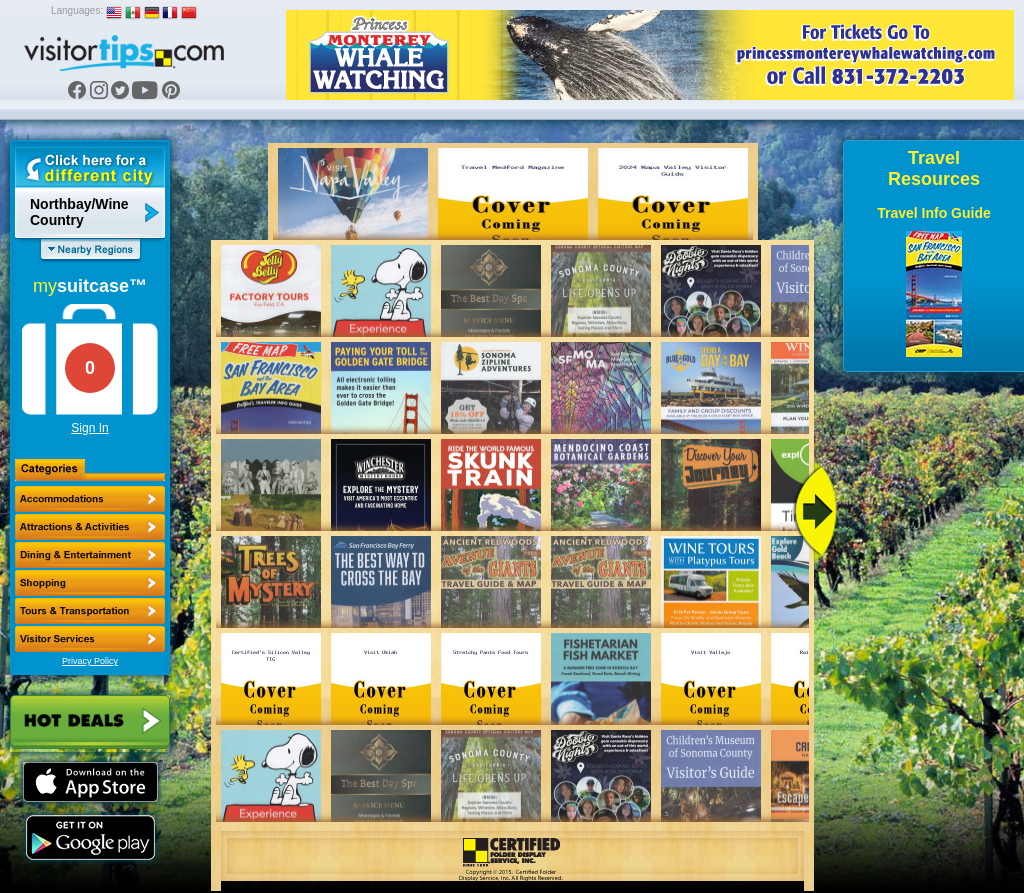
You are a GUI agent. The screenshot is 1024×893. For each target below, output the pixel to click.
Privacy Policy (90, 661)
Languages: (77, 10)
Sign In (89, 428)
